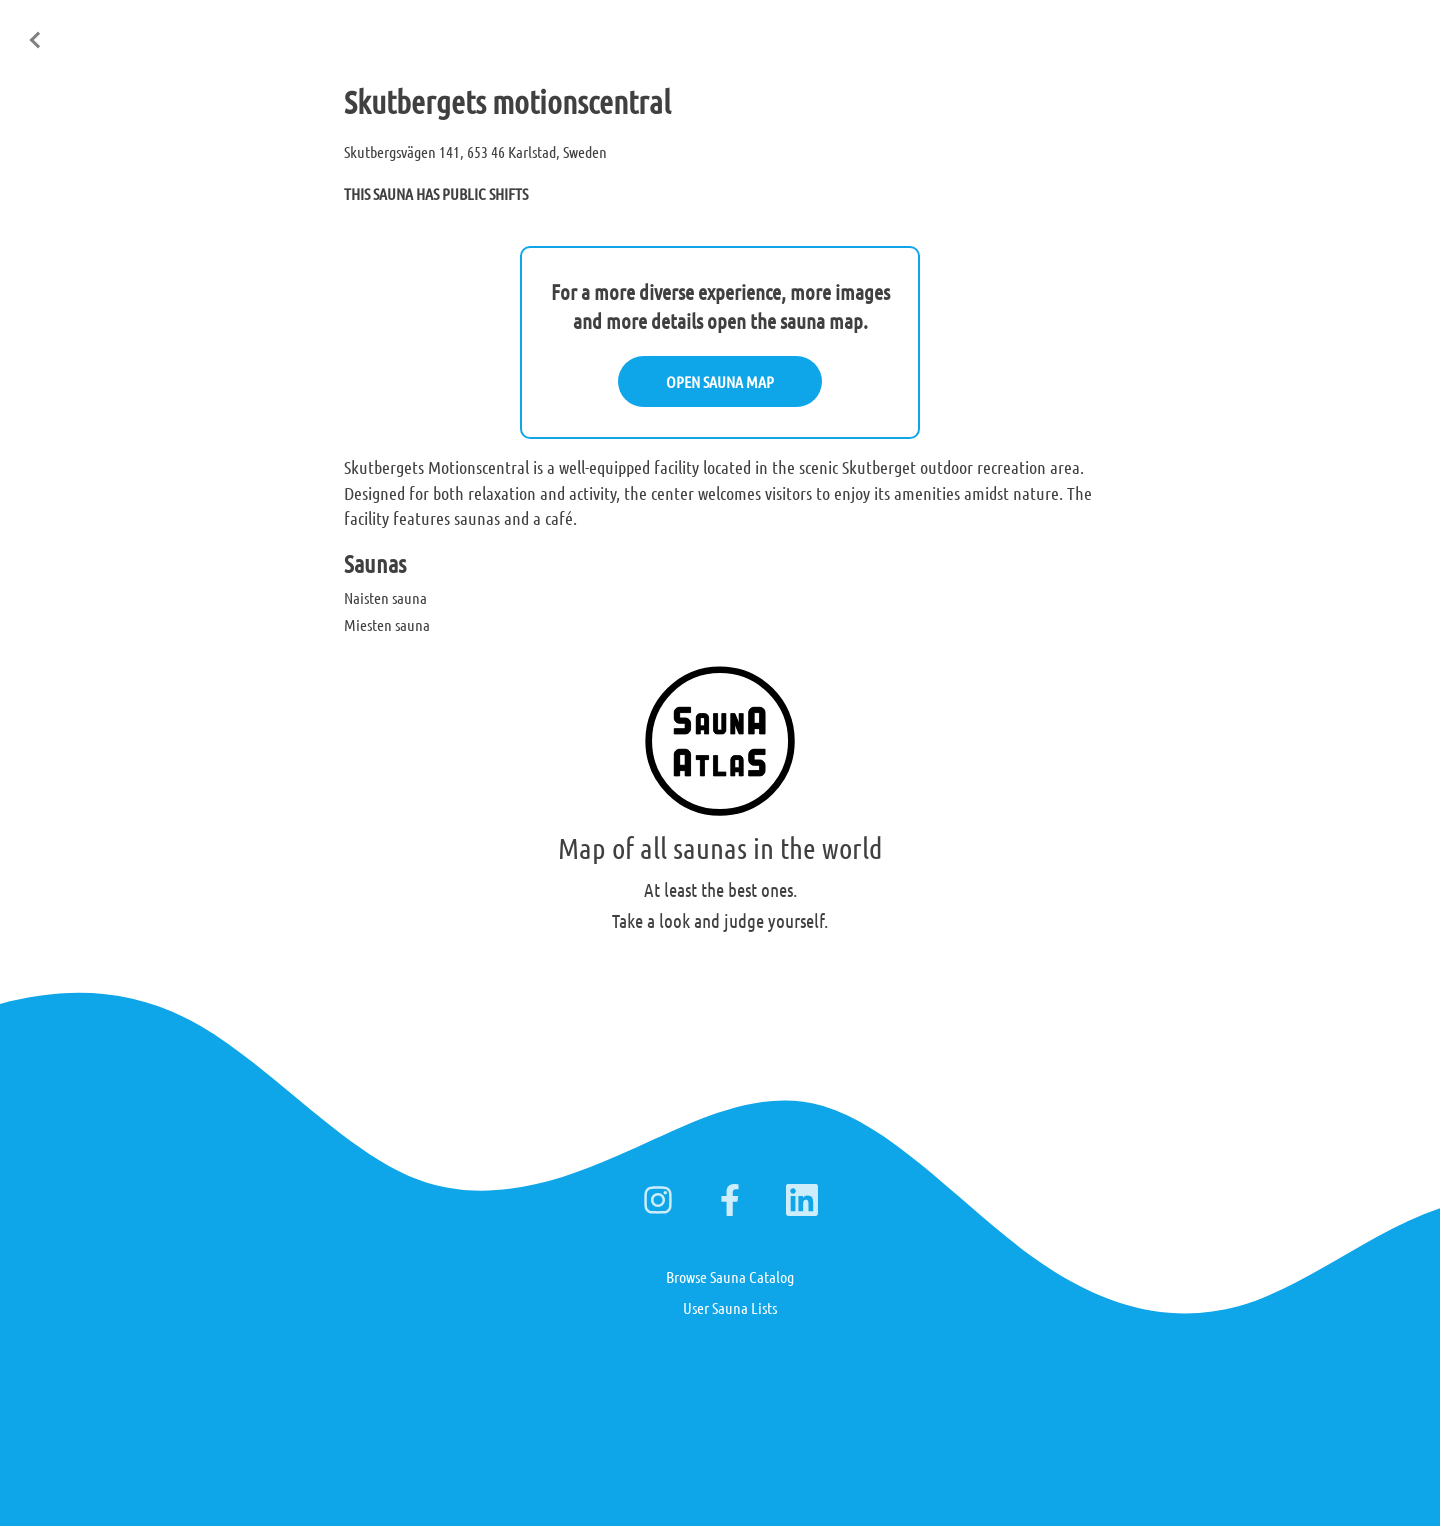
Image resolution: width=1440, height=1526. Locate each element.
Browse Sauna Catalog (730, 1276)
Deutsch (1332, 29)
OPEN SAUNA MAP (720, 381)
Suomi (1267, 29)
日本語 (1399, 28)
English (1201, 29)
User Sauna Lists (730, 1307)
